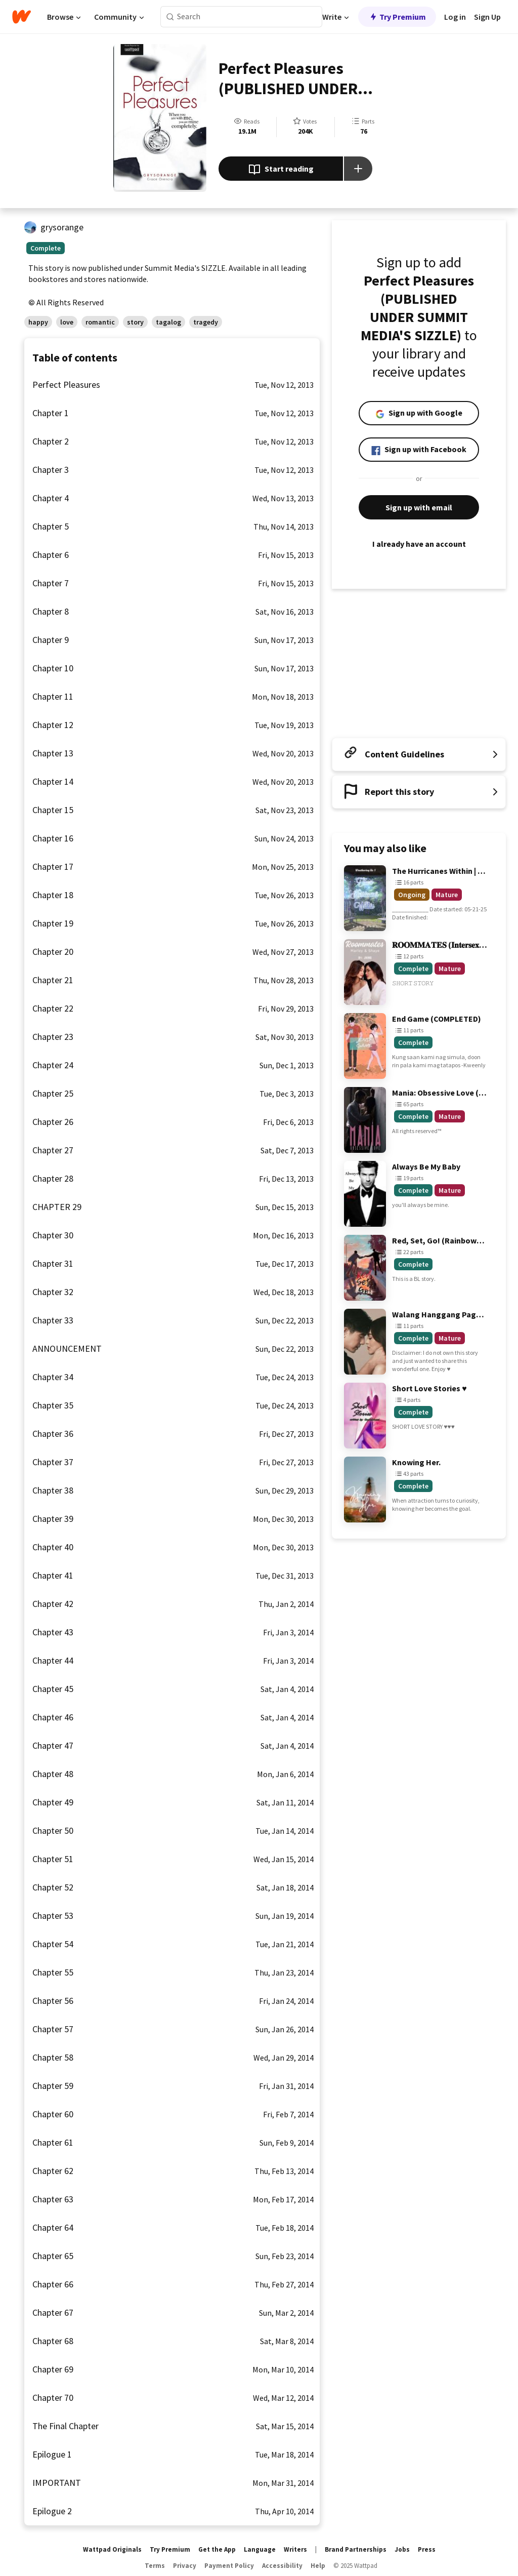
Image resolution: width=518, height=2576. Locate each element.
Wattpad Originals (112, 2549)
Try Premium (397, 17)
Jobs (402, 2549)
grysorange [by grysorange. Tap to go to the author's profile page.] (61, 227)
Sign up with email (419, 507)
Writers (295, 2549)
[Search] (170, 17)
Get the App (217, 2549)
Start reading (281, 170)
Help (318, 2565)
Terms (155, 2565)
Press (427, 2549)
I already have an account (419, 544)
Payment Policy (229, 2565)
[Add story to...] (358, 168)
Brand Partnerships (355, 2549)
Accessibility (282, 2565)
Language (260, 2549)
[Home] (21, 17)
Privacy (184, 2565)
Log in (455, 17)
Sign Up (487, 17)
